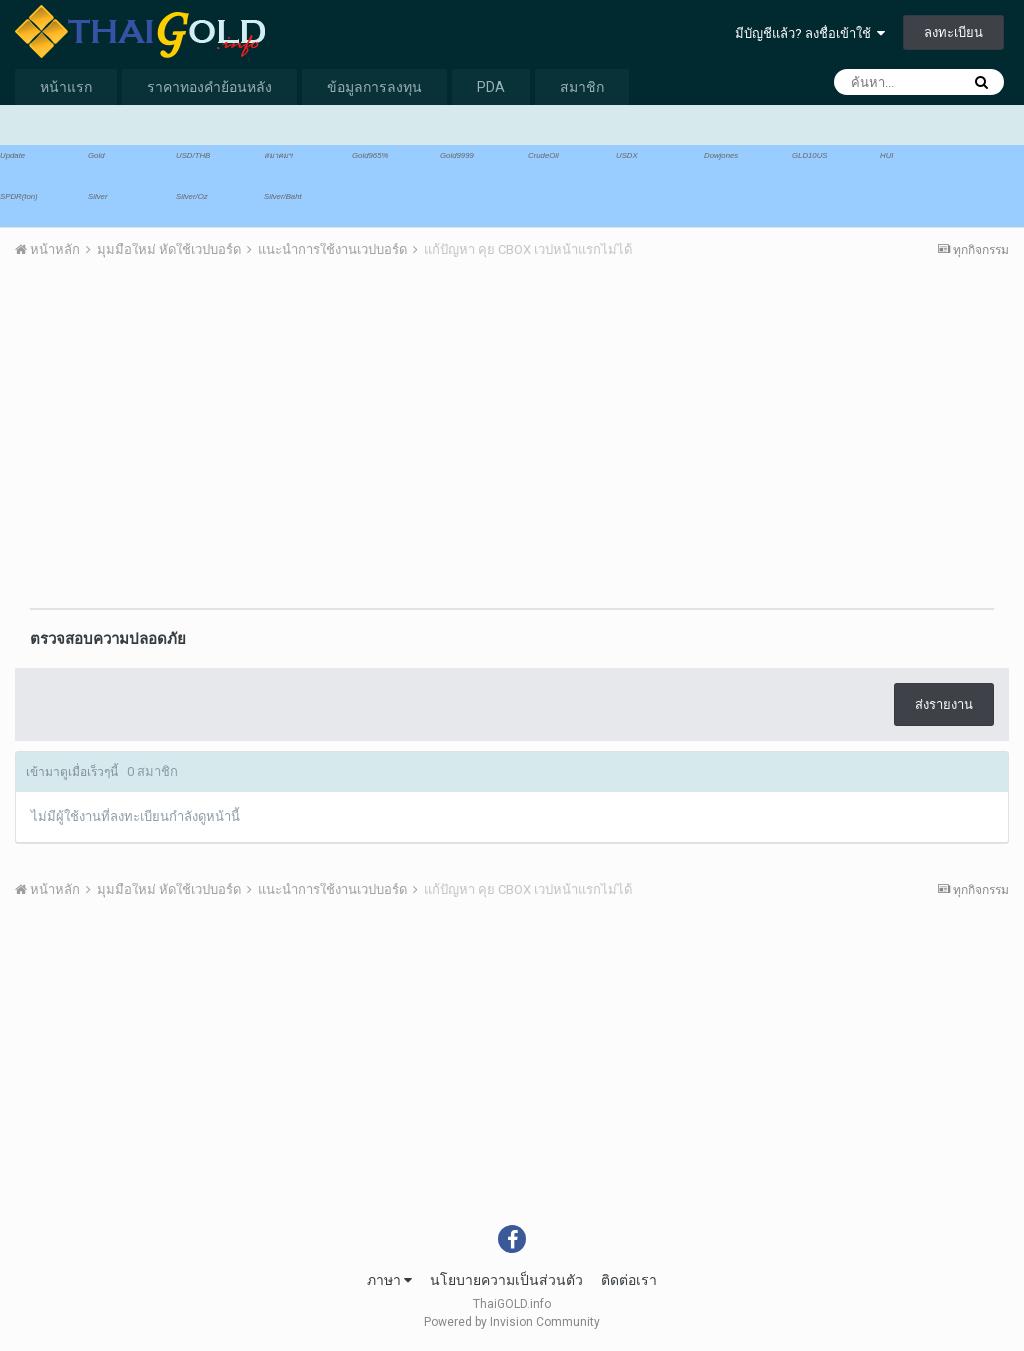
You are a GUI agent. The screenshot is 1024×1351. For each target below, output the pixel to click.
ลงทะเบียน (953, 32)
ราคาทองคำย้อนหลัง (209, 87)
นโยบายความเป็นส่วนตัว (506, 1280)
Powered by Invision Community (512, 1322)
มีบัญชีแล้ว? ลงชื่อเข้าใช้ (810, 33)
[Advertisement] (249, 430)
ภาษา (389, 1280)
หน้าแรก (66, 87)
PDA (491, 87)
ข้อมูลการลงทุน (374, 87)
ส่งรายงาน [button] (944, 704)
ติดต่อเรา (629, 1280)
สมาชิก (582, 87)
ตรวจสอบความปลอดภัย (108, 639)
